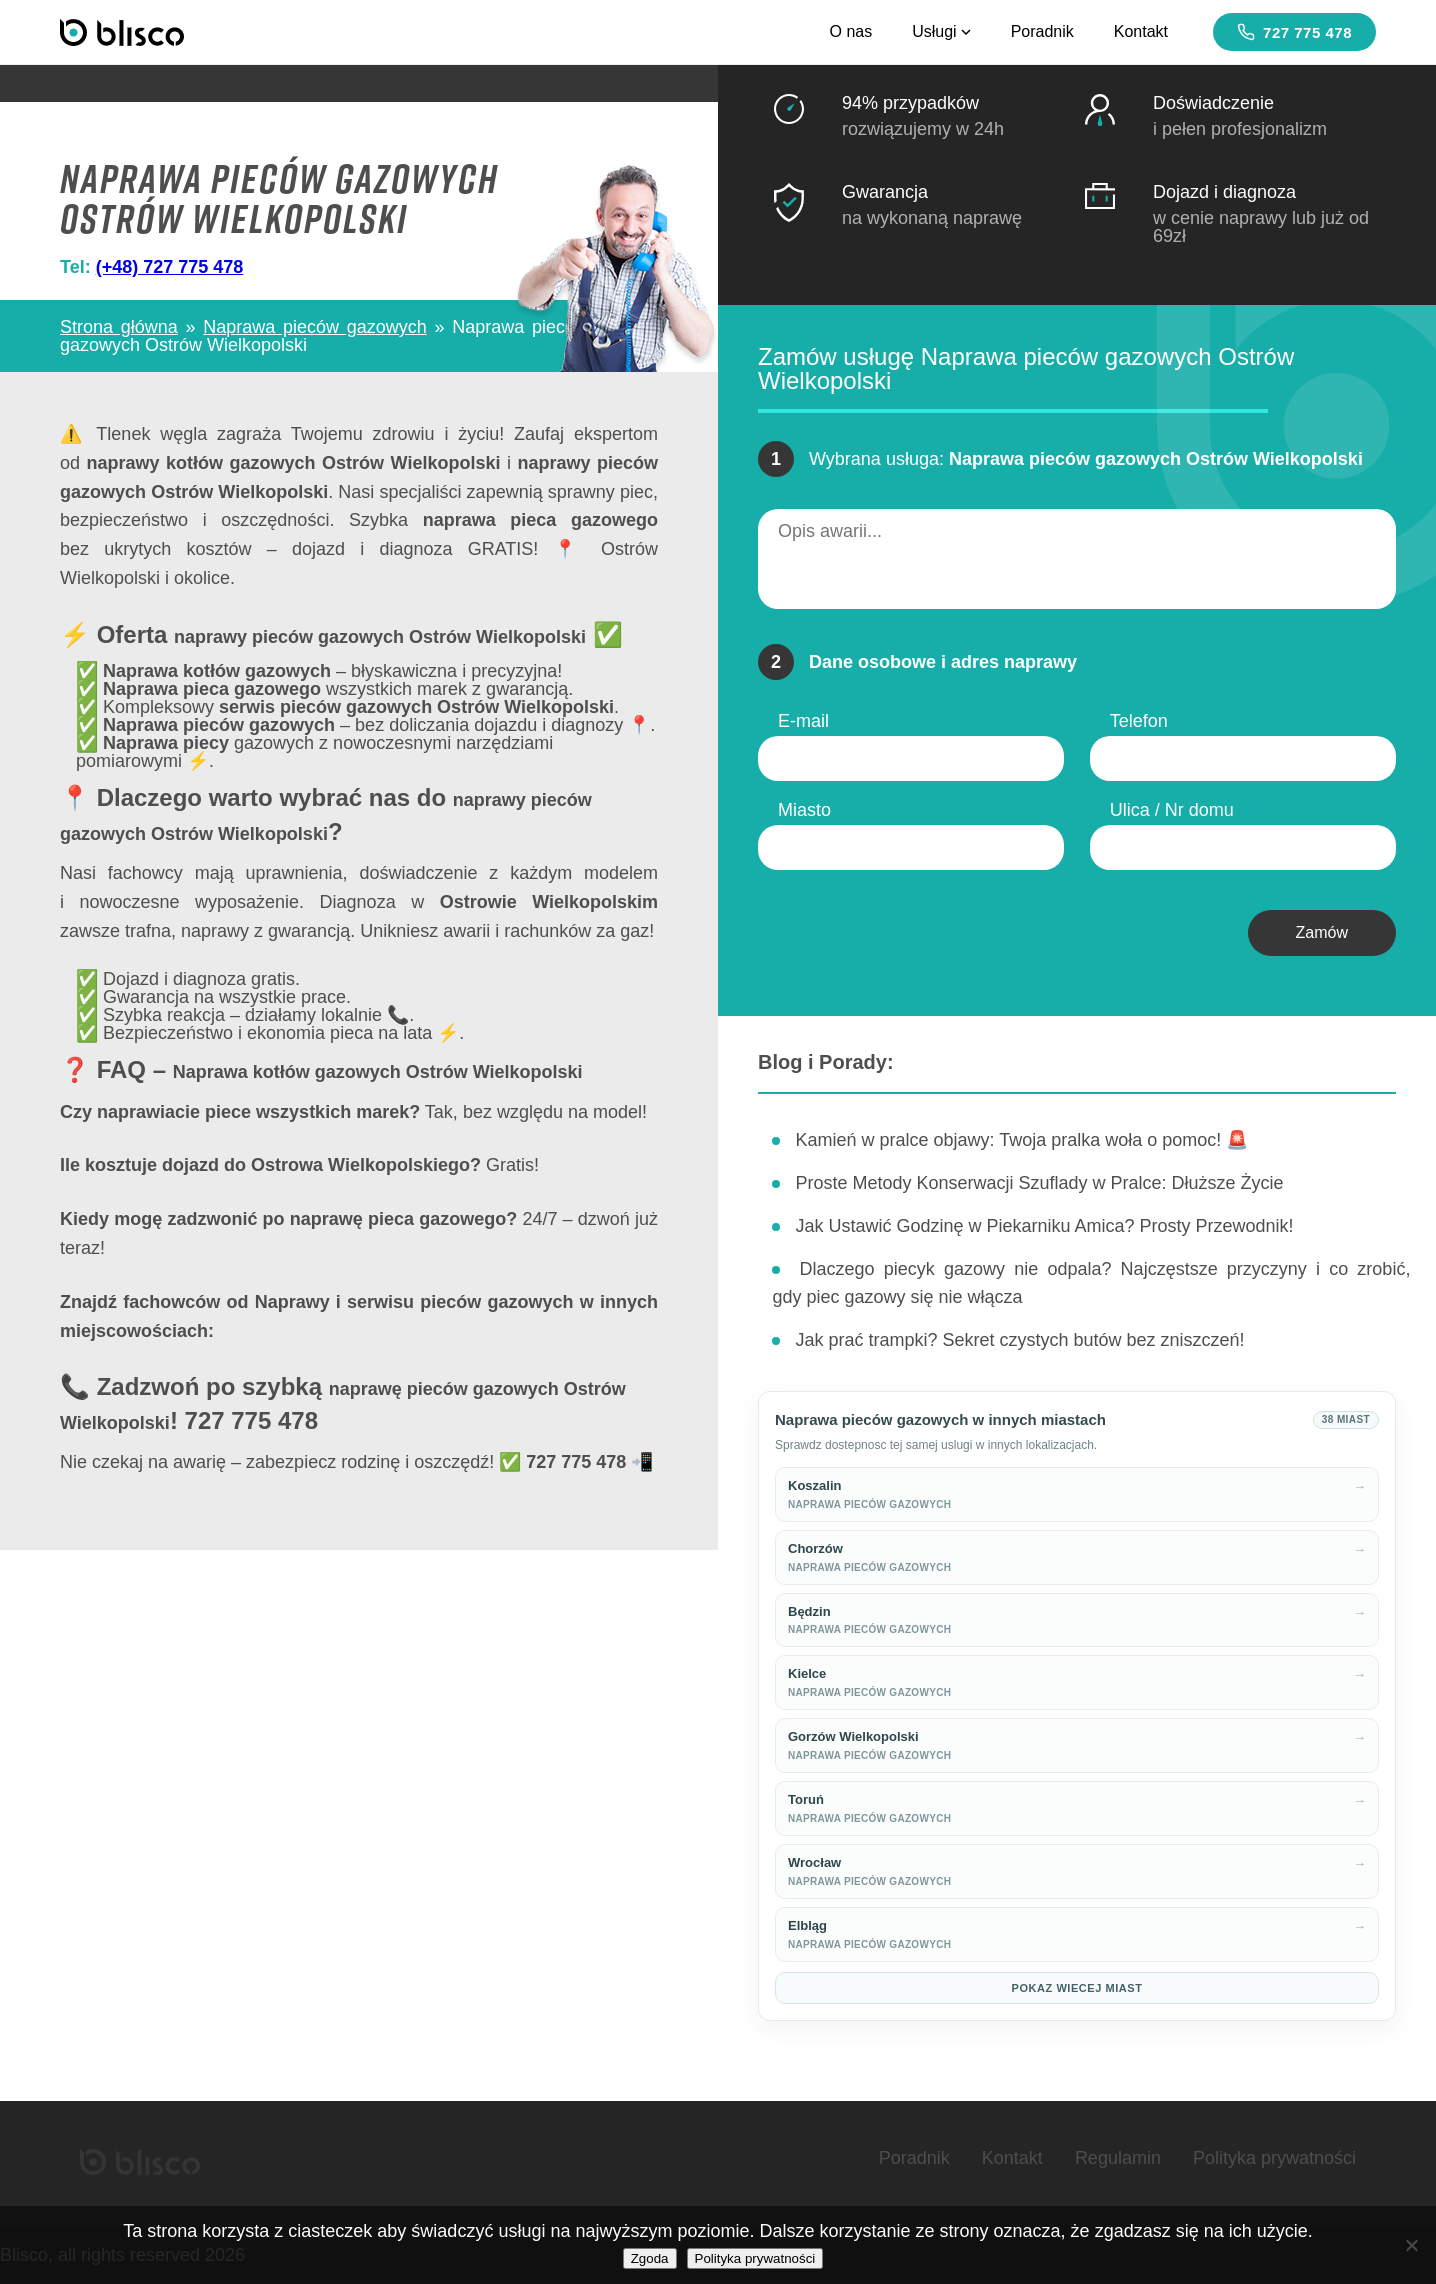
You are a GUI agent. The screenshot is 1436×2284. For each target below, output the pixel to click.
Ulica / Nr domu (1172, 810)
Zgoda (650, 2258)
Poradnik (1042, 31)
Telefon (1139, 721)
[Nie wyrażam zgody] (1411, 2245)
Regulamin (1118, 2158)
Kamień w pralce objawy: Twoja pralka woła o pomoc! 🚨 (1021, 1140)
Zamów (1322, 932)
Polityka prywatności (1274, 2158)
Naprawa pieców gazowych (315, 327)
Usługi (941, 31)
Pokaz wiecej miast (1077, 1988)
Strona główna (119, 327)
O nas (850, 31)
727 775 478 (1294, 32)
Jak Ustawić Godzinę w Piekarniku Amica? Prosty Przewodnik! (1044, 1226)
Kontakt (1141, 31)
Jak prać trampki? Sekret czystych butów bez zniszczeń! (1019, 1340)
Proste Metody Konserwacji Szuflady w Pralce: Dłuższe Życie (1039, 1183)
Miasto (804, 810)
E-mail (803, 721)
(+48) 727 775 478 (170, 267)
